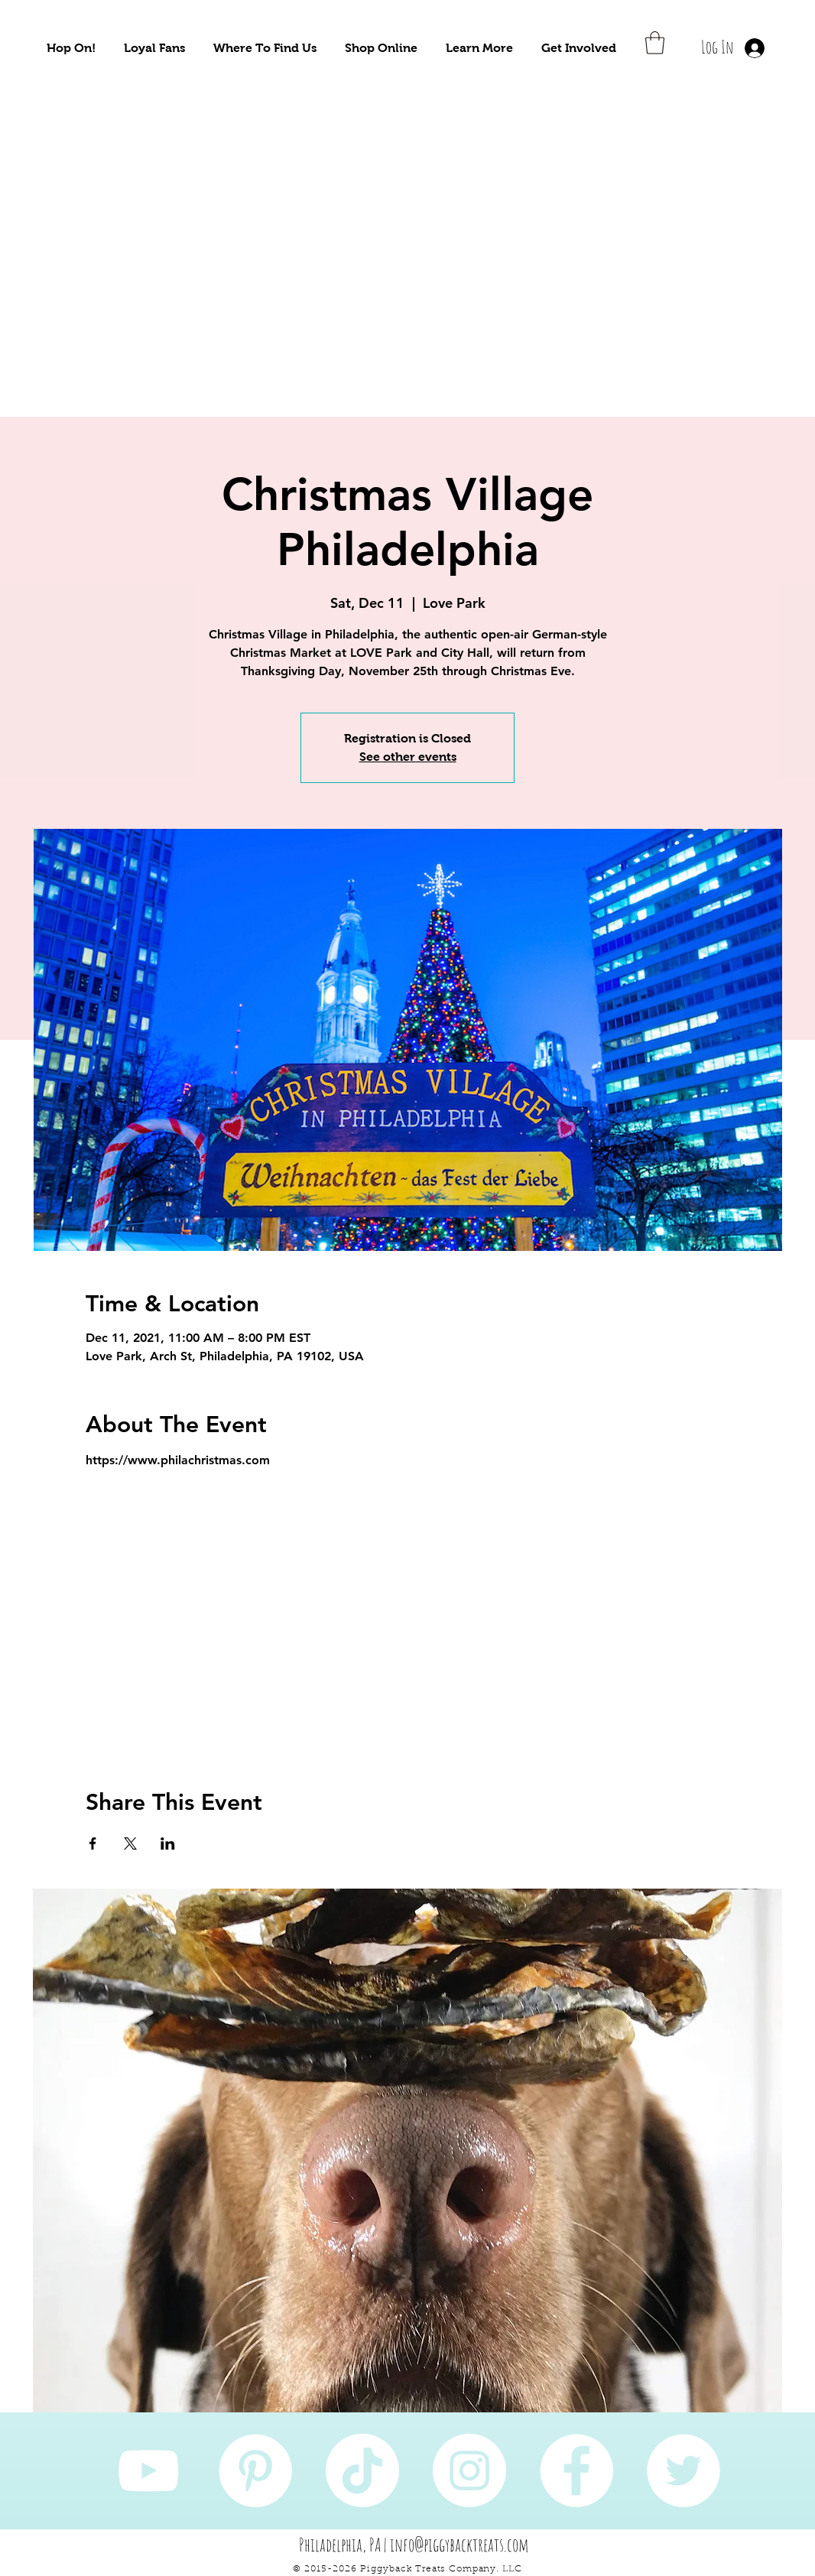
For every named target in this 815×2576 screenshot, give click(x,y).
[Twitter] (683, 2470)
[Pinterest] (255, 2470)
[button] (71, 47)
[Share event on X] (130, 1843)
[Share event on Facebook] (93, 1843)
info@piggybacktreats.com (459, 2544)
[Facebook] (576, 2470)
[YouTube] (148, 2470)
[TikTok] (362, 2470)
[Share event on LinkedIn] (168, 1843)
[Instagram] (469, 2470)
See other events (407, 756)
